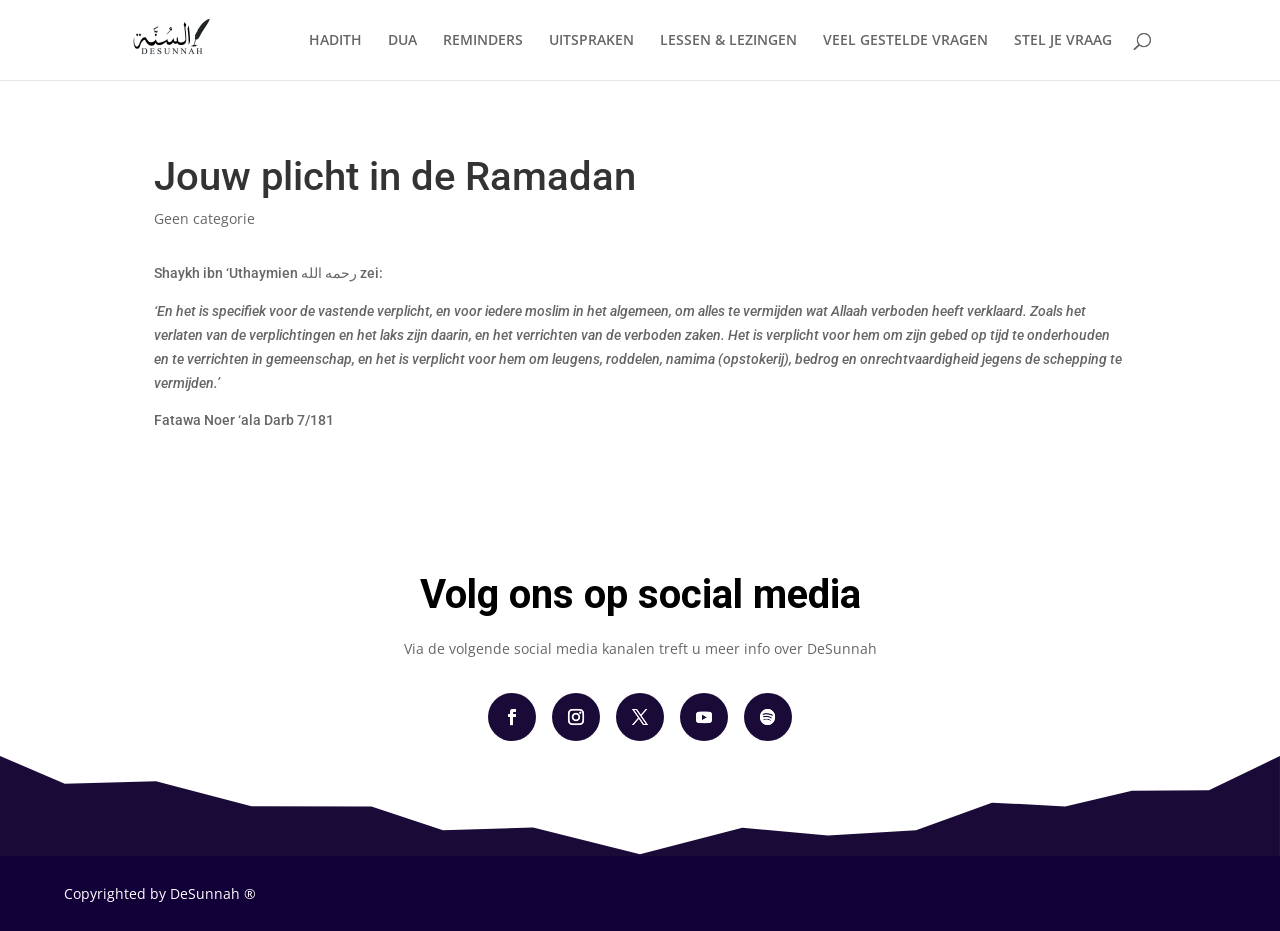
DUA (402, 41)
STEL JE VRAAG (1063, 41)
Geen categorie (204, 218)
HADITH (335, 41)
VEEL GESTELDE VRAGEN (905, 41)
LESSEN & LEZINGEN (728, 41)
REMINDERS (483, 41)
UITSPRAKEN (591, 41)
